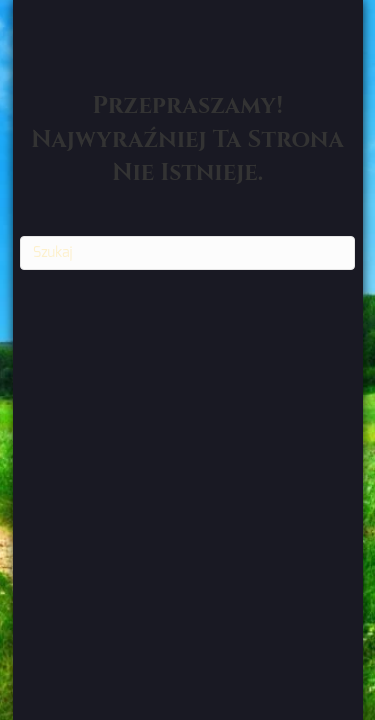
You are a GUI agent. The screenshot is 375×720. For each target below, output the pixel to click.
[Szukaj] (187, 253)
